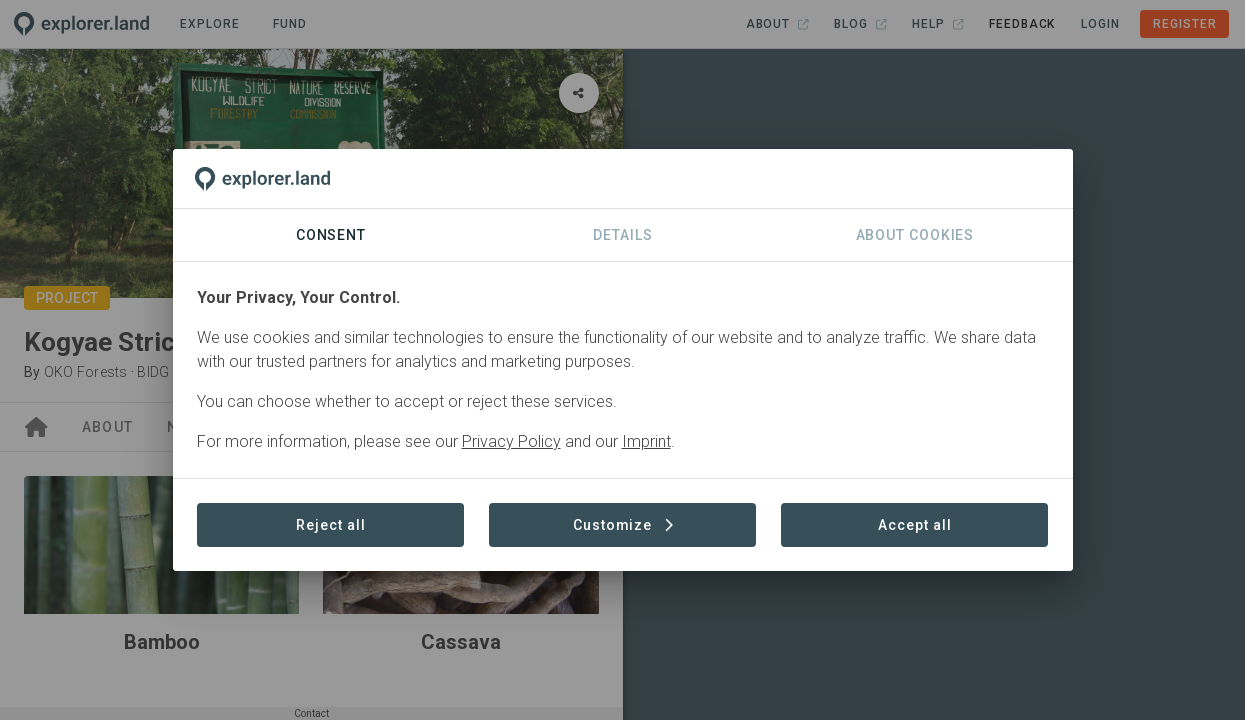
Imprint (646, 441)
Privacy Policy (511, 441)
